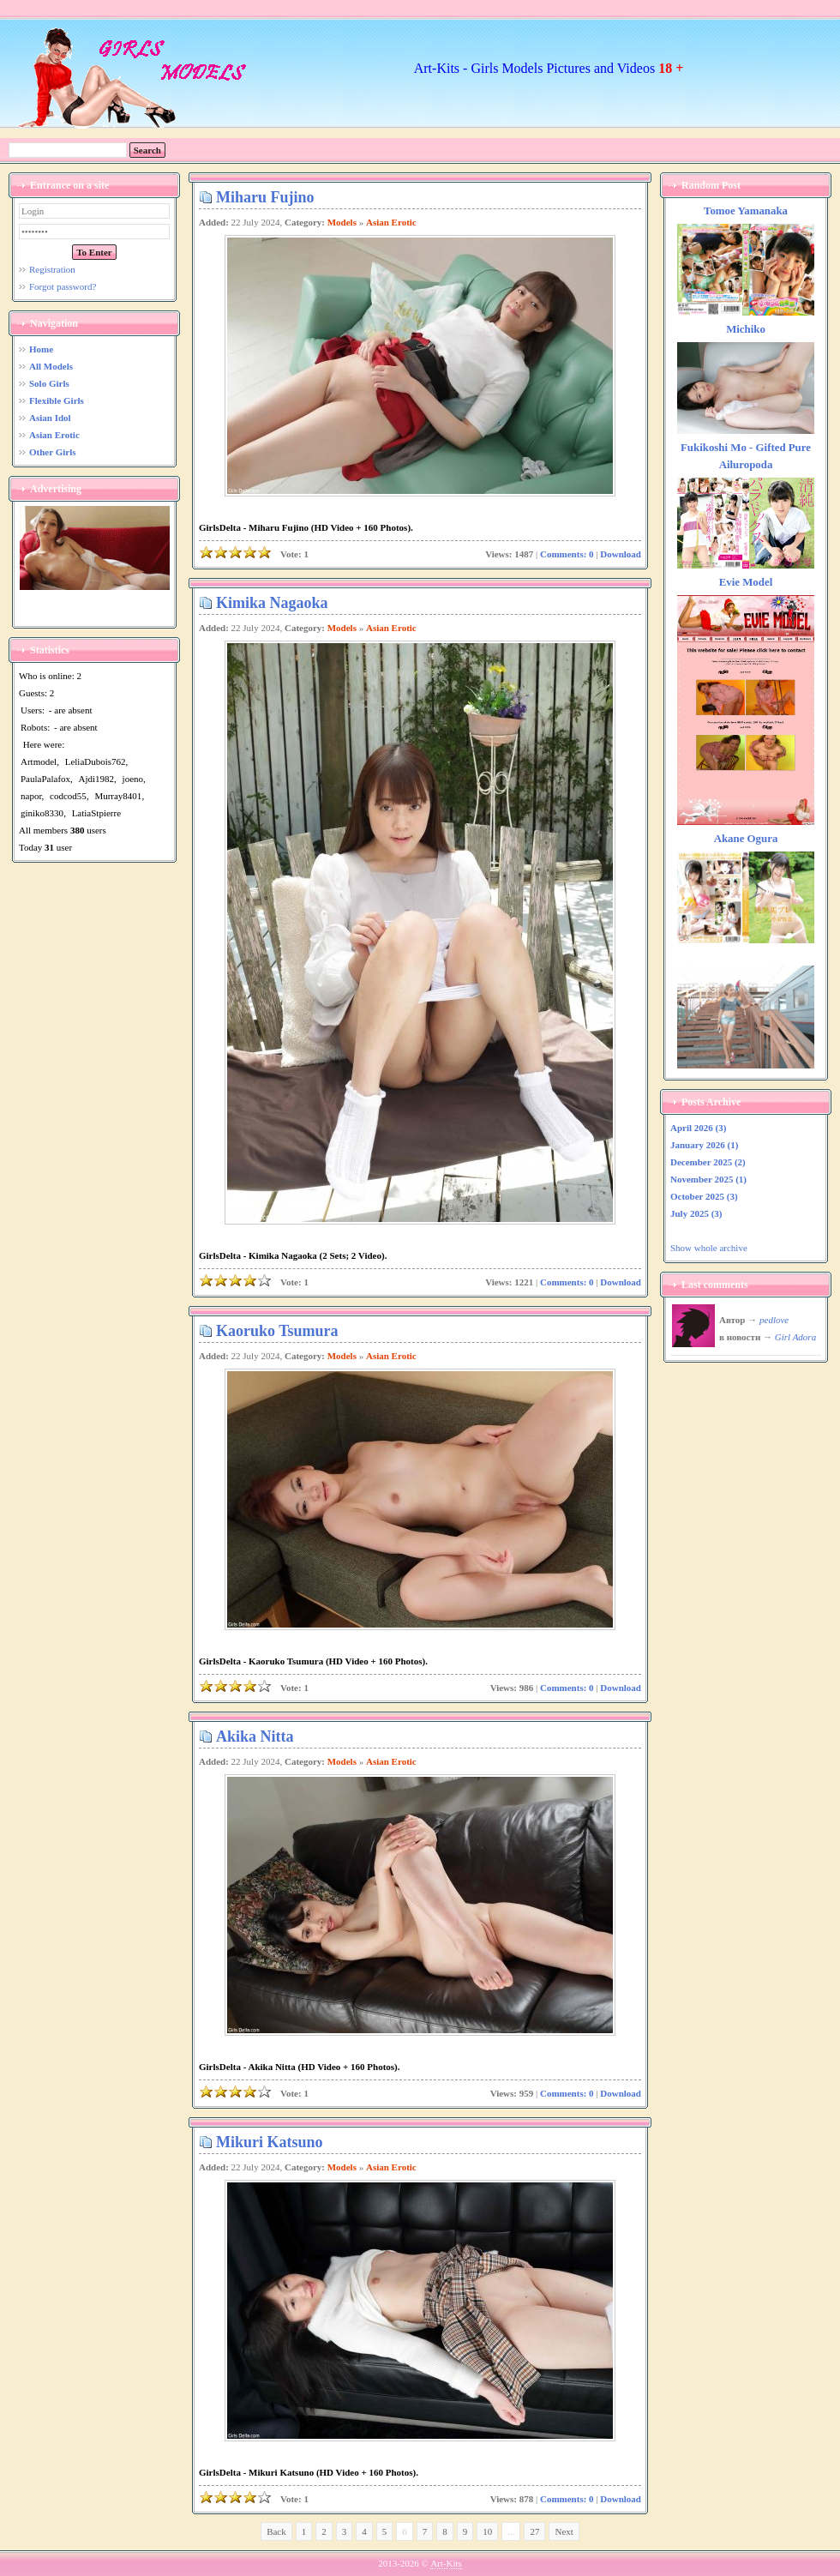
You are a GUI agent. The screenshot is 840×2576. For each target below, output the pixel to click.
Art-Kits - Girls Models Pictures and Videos (549, 68)
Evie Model (746, 582)
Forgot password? (62, 286)
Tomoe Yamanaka (746, 211)
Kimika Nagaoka (272, 602)
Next (564, 2531)
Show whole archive (708, 1248)
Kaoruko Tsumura (277, 1330)
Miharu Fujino (265, 197)
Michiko (745, 329)
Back (276, 2531)
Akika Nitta (255, 1736)
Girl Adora (795, 1337)
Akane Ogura (746, 839)
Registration (52, 269)
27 (534, 2531)
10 (487, 2531)
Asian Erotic (391, 222)
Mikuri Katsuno (269, 2142)
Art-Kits (446, 2563)
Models (342, 222)
